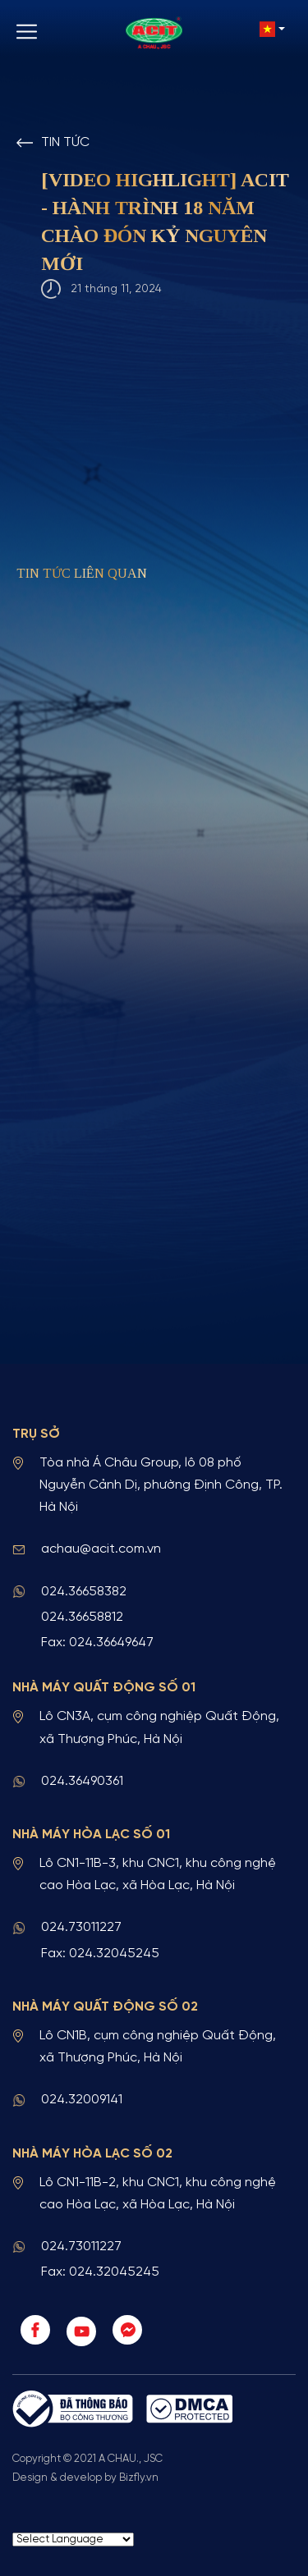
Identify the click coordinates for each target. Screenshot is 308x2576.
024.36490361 (82, 1781)
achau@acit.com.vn (101, 1549)
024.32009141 (81, 2100)
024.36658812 (82, 1617)
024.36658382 (83, 1592)
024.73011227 (81, 1927)
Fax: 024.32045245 (100, 1954)
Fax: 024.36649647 (97, 1642)
